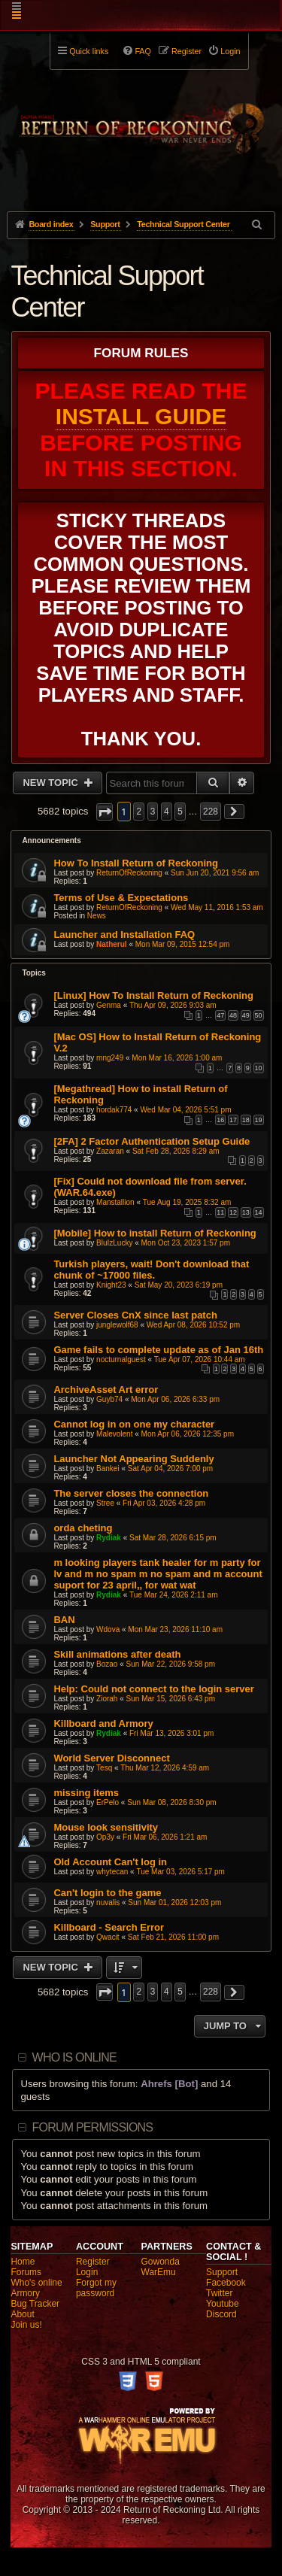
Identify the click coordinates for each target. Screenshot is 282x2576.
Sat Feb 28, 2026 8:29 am (176, 1151)
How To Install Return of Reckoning (135, 863)
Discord (221, 2314)
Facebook (226, 2282)
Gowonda (160, 2261)
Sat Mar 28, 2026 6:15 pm (173, 1538)
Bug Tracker (35, 2303)
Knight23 (111, 1285)
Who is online (74, 2057)
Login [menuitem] (230, 51)
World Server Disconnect (111, 1758)
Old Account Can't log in (110, 1862)
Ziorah (106, 1699)
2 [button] (138, 811)
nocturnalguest (121, 1359)
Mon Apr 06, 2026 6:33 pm (175, 1399)
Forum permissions (92, 2127)
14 (258, 1212)
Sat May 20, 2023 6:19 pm (179, 1285)
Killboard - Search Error (108, 1927)
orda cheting (82, 1528)
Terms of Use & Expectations (120, 897)
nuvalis (108, 1902)
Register (93, 2261)
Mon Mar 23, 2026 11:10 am (175, 1629)
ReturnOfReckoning (129, 873)
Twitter (219, 2293)
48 (233, 1015)
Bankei (108, 1468)
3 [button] (153, 811)
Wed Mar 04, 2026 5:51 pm (185, 1110)
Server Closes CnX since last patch (135, 1315)
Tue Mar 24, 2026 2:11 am (173, 1595)
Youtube (222, 2303)
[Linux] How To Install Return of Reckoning (153, 995)
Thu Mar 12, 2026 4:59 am (164, 1768)
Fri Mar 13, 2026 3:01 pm (171, 1733)
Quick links (88, 51)
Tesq (104, 1768)
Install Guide (141, 416)
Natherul (111, 944)
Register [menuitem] (186, 51)
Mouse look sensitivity (105, 1827)
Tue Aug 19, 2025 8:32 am (187, 1202)
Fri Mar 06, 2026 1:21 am (165, 1837)
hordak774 (114, 1110)
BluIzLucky (114, 1243)
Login (87, 2272)
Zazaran (110, 1151)
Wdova (108, 1629)
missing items (86, 1792)
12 (233, 1212)
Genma (108, 1005)
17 (233, 1120)
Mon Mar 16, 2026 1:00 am (177, 1058)
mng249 (109, 1058)
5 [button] (180, 811)
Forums (26, 2272)
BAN (63, 1619)
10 (258, 1068)
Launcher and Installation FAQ (124, 934)
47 (220, 1015)
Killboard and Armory (103, 1723)
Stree (105, 1503)
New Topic (51, 782)
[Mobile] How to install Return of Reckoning (154, 1233)
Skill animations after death (116, 1654)
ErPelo (107, 1802)
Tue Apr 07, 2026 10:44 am (199, 1359)
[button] (104, 812)
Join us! (26, 2325)
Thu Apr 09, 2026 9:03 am (173, 1005)
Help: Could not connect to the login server (153, 1689)
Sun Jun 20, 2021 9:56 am (215, 873)
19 (258, 1120)
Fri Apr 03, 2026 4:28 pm (164, 1503)
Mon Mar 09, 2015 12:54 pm (182, 944)
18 (246, 1120)
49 (246, 1015)
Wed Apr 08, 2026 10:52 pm (193, 1325)
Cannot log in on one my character (133, 1424)
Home (23, 2261)
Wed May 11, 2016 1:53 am (217, 907)
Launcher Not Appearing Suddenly (133, 1458)
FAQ (143, 51)
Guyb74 (109, 1399)
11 (220, 1212)
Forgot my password (96, 2287)
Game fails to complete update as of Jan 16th (158, 1349)
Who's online (36, 2282)
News (96, 916)
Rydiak (108, 1538)
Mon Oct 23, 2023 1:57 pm (185, 1243)
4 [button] (166, 811)
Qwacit (108, 1937)
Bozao (106, 1664)
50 (258, 1015)
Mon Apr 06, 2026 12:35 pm (187, 1434)
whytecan (112, 1872)
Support (222, 2272)
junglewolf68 (117, 1325)
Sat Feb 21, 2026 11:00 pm (173, 1937)
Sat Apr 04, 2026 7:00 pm (170, 1468)
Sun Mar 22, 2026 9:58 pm (170, 1664)
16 (220, 1120)
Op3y (105, 1837)
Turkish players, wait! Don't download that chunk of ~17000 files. (151, 1269)
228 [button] (210, 811)
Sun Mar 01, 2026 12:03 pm (174, 1902)
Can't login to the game (107, 1892)
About (22, 2314)
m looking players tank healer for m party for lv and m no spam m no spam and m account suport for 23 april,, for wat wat (157, 1574)
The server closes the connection (130, 1493)
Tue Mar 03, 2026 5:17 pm (180, 1872)
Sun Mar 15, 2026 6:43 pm (170, 1699)
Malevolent (114, 1434)
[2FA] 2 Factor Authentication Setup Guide (151, 1141)
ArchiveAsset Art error (105, 1389)
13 (246, 1212)
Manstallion (115, 1202)
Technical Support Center (107, 291)
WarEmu (158, 2272)
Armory (25, 2293)
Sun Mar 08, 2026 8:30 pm (171, 1802)
